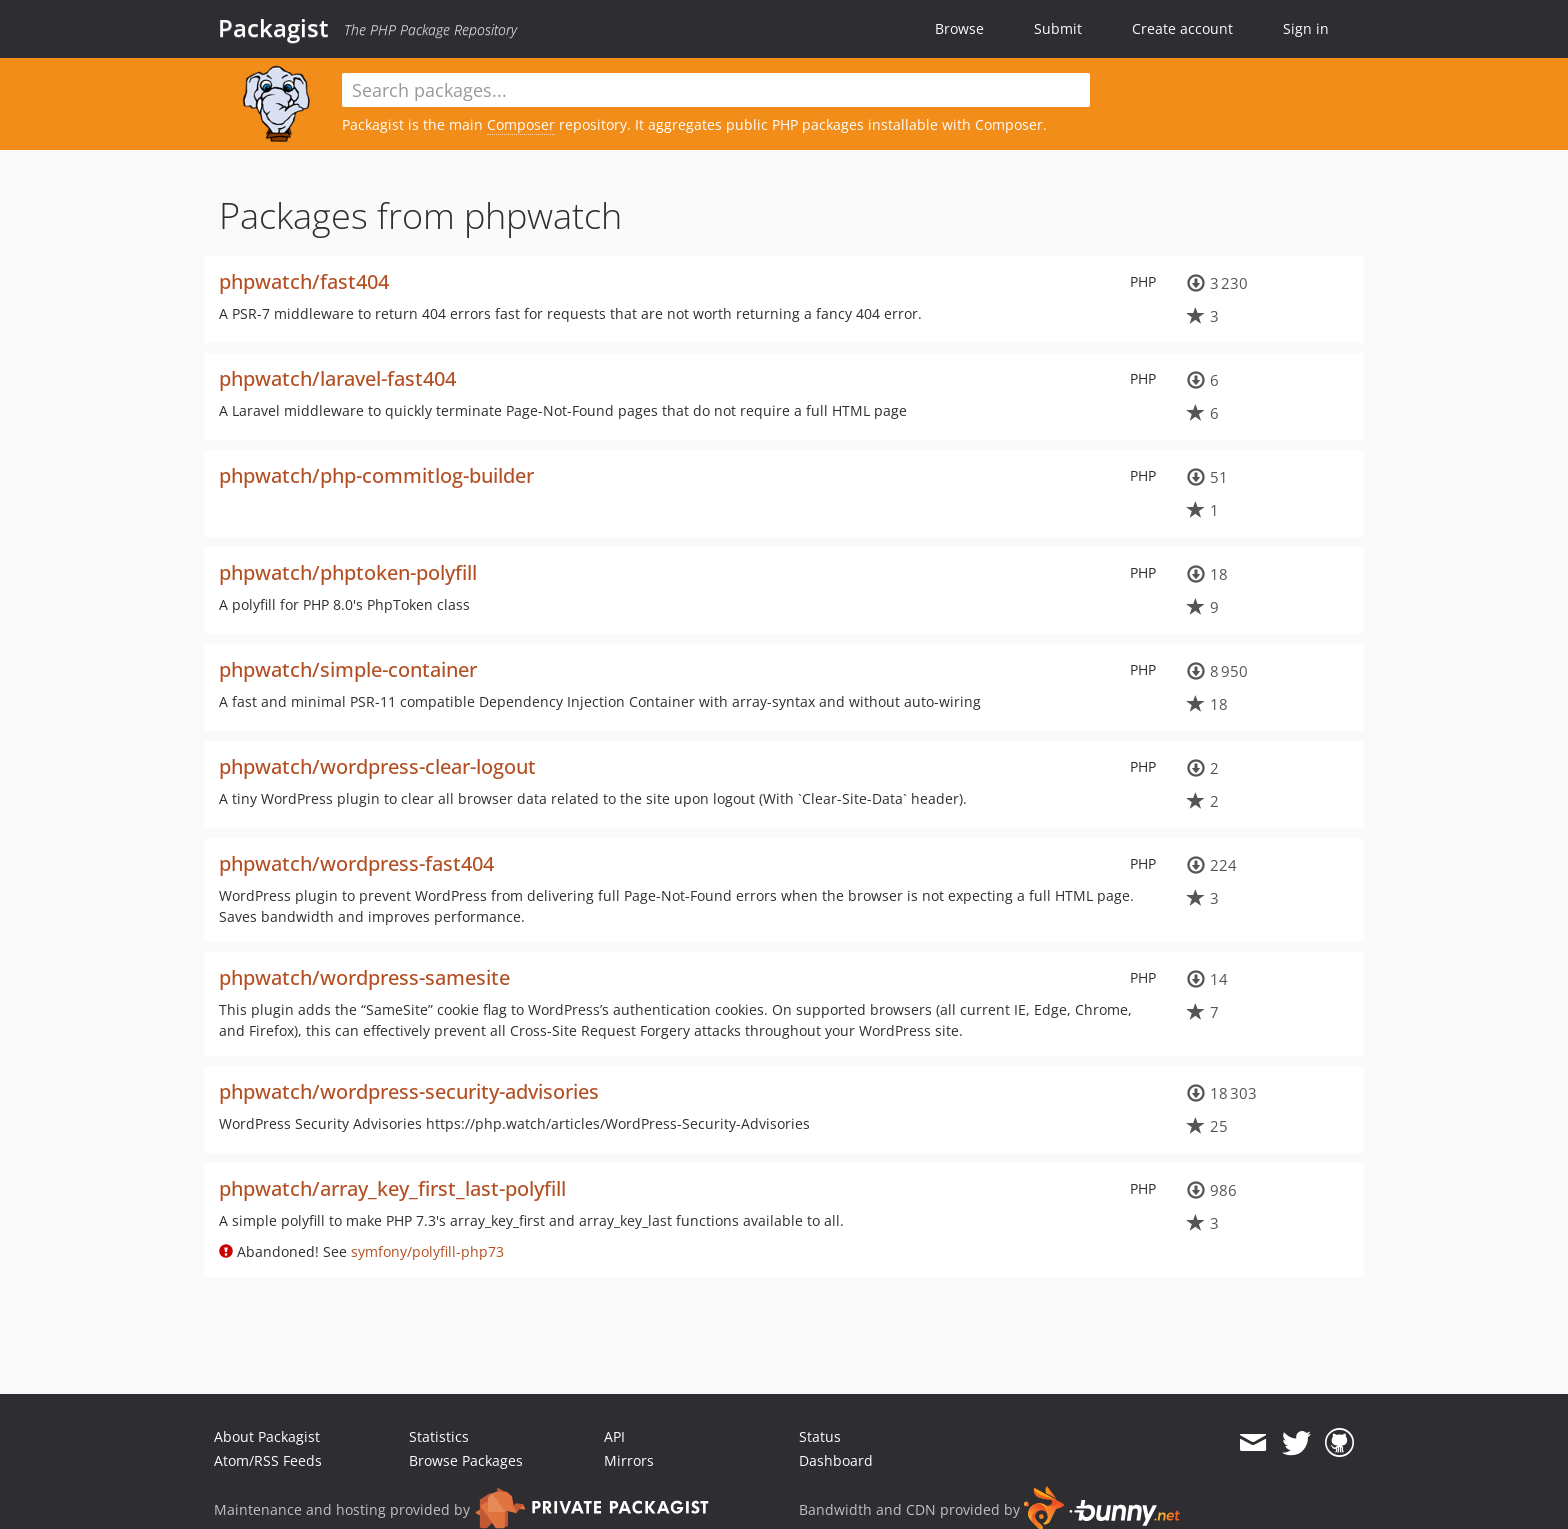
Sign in (1306, 28)
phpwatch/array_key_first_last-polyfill (392, 1188)
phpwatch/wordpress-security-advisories (409, 1091)
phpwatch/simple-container (348, 669)
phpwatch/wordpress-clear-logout (377, 766)
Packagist (273, 28)
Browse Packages (466, 1460)
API (614, 1436)
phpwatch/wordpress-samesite (364, 977)
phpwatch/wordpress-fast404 (356, 863)
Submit (1058, 28)
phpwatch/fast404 (304, 281)
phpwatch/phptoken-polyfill (348, 572)
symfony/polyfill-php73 (427, 1251)
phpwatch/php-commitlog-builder (376, 475)
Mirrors (629, 1460)
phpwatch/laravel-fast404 (337, 378)
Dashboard (836, 1460)
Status (820, 1436)
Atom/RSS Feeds (268, 1460)
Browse (959, 28)
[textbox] (716, 90)
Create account (1182, 28)
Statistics (439, 1436)
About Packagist (267, 1436)
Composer (521, 124)
